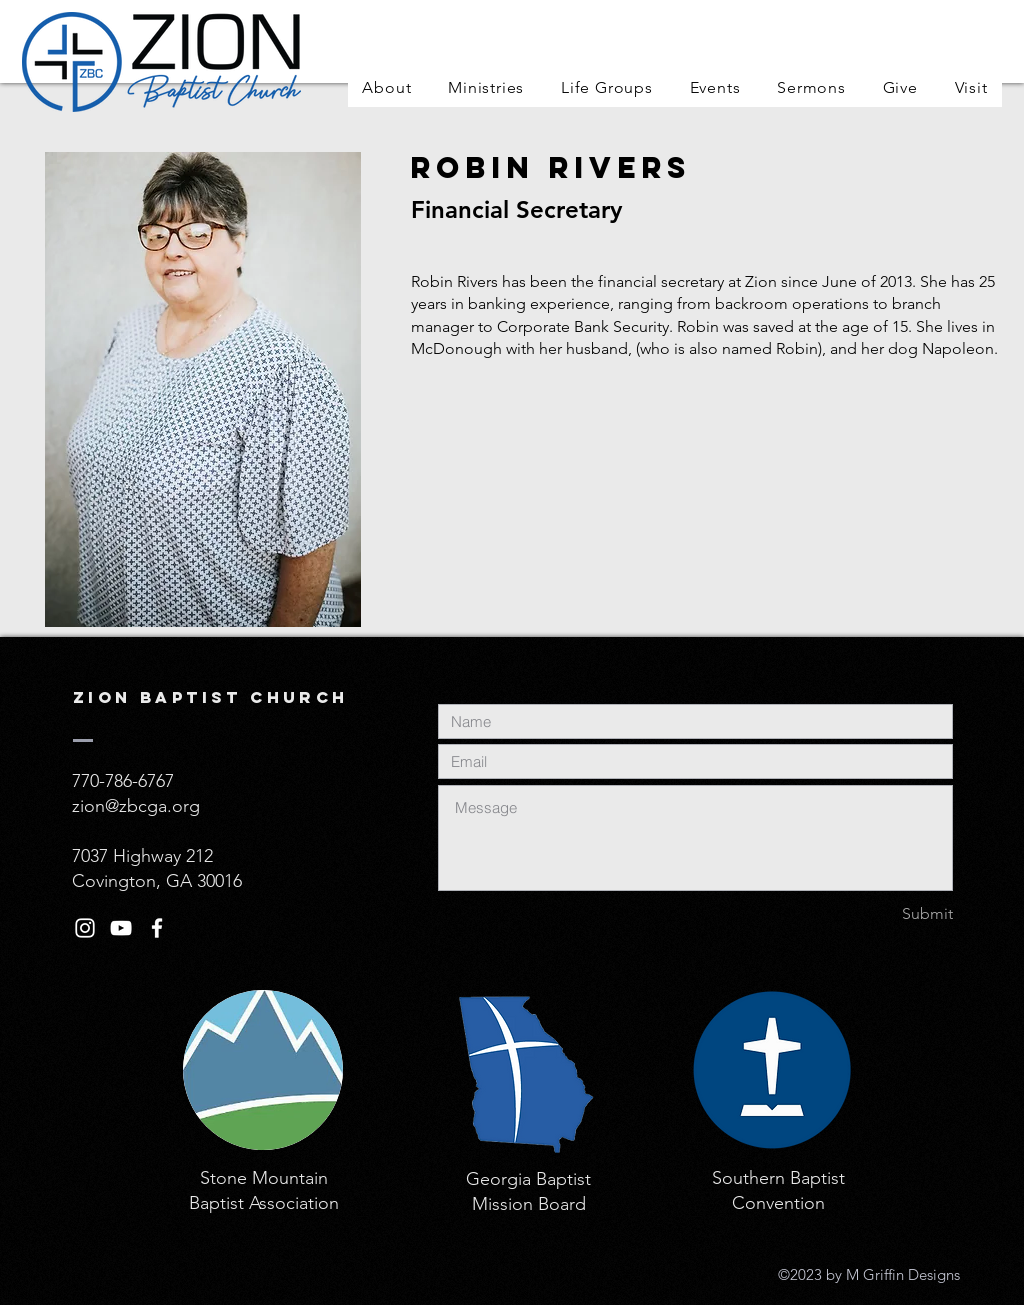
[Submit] (882, 914)
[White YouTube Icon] (121, 928)
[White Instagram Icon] (85, 928)
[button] (387, 87)
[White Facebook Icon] (157, 928)
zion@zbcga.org (136, 806)
